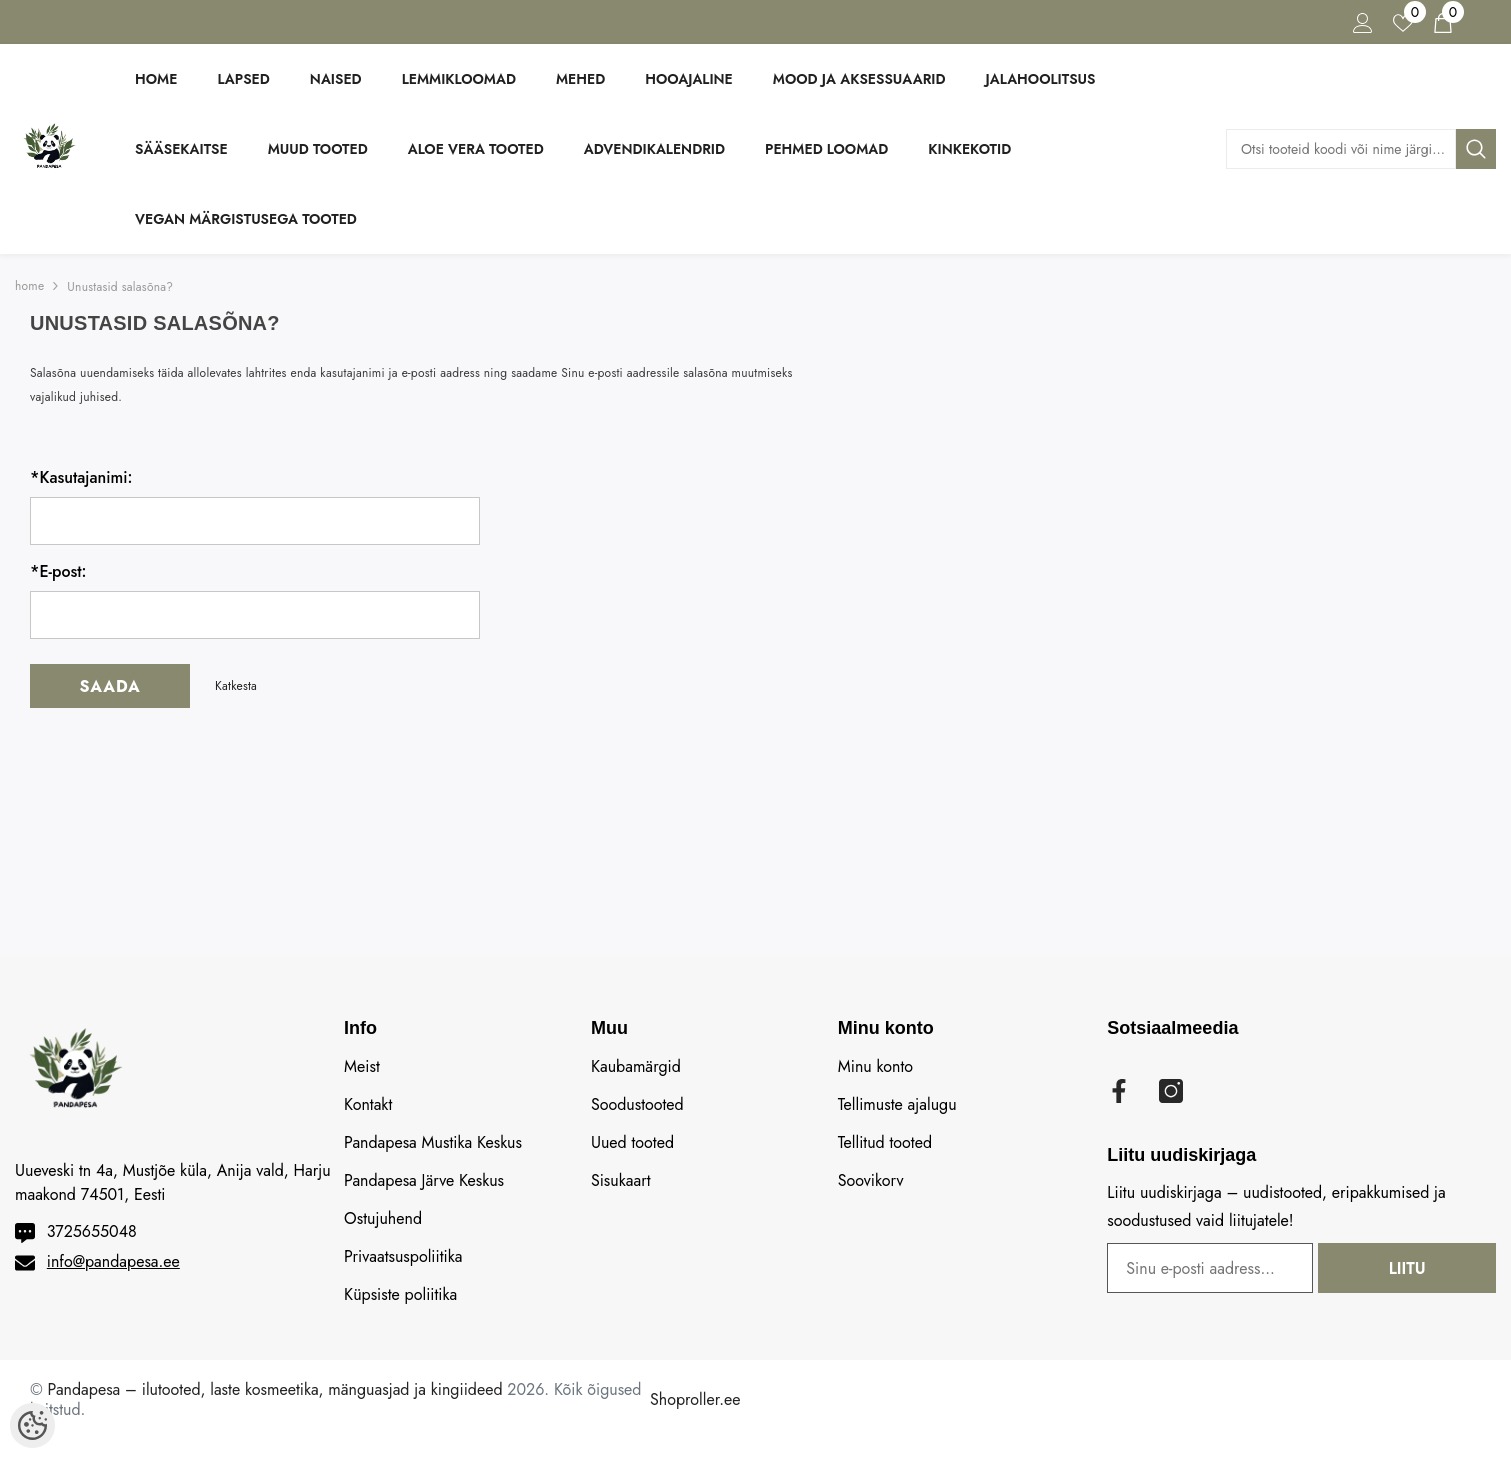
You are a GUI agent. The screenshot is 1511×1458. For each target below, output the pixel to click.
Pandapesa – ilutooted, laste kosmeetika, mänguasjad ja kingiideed (275, 1389)
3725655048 (92, 1231)
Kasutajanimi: (81, 478)
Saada (109, 686)
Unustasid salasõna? (120, 287)
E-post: (58, 572)
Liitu (1433, 1268)
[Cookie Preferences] (32, 1425)
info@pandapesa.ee (113, 1261)
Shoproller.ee (695, 1399)
